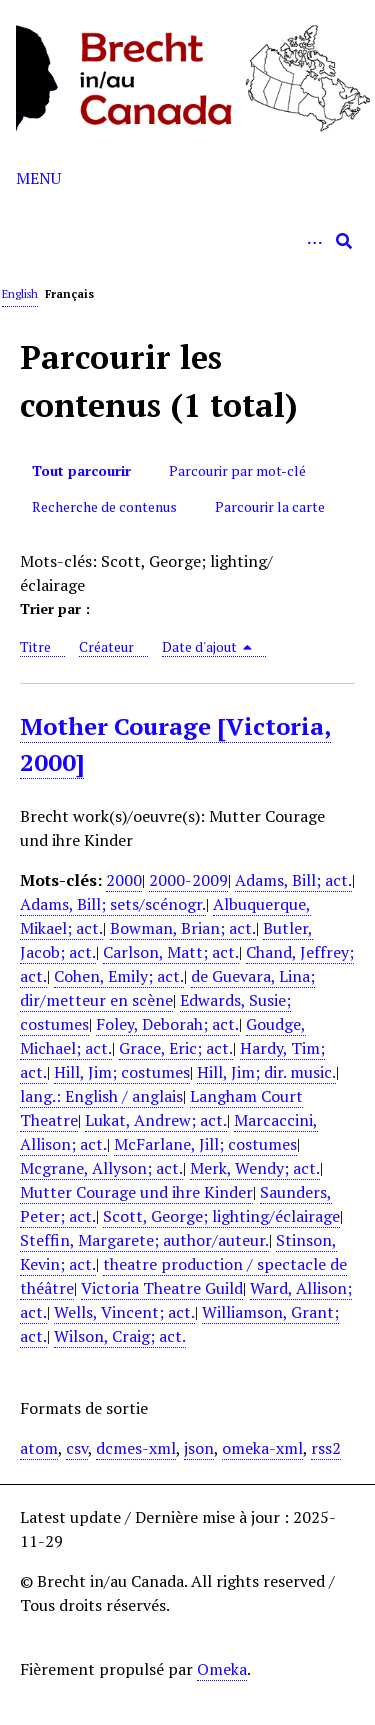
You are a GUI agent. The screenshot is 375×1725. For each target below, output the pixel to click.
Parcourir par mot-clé (237, 470)
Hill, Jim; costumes (122, 1072)
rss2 (326, 1448)
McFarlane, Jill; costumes (205, 1144)
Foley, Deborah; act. (167, 1024)
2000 (124, 880)
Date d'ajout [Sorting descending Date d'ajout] (207, 646)
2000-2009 (188, 880)
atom (39, 1448)
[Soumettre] (344, 241)
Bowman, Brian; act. (183, 928)
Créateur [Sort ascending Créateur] (106, 646)
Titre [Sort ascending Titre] (35, 646)
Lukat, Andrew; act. (156, 1120)
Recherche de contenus (104, 506)
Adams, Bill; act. (293, 880)
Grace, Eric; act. (176, 1048)
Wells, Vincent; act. (124, 1312)
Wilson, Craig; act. (120, 1336)
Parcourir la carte (270, 506)
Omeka (222, 1669)
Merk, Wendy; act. (255, 1168)
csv (77, 1448)
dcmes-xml (136, 1448)
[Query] (187, 241)
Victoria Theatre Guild (162, 1288)
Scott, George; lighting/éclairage (221, 1216)
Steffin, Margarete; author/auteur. (144, 1240)
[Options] (314, 241)
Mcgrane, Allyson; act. (101, 1168)
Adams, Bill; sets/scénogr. (113, 904)
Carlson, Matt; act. (171, 952)
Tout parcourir (81, 470)
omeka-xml (262, 1448)
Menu (38, 178)
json (199, 1448)
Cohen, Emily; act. (119, 976)
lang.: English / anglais (101, 1096)
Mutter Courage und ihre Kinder (136, 1192)
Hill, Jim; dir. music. (266, 1072)
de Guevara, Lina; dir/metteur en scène (167, 988)
